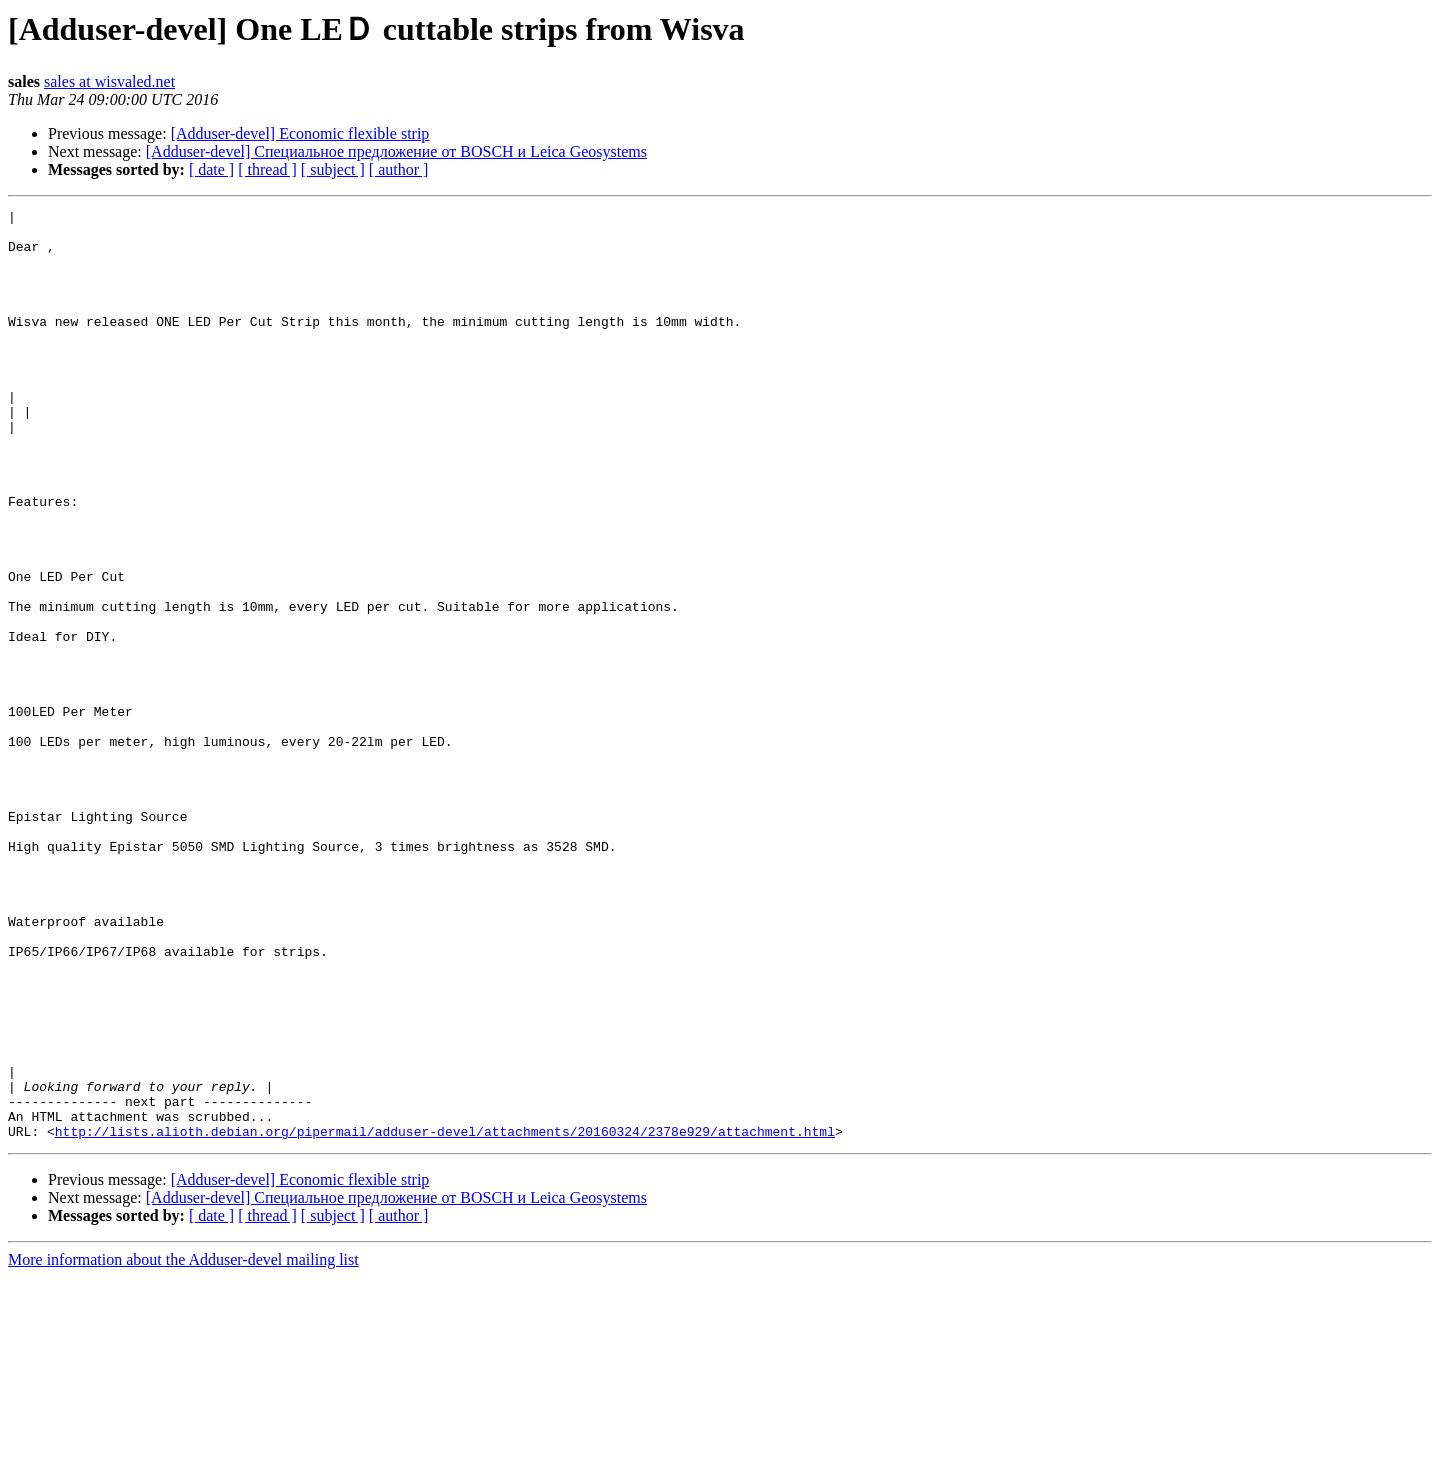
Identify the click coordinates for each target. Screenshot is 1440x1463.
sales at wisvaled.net (109, 81)
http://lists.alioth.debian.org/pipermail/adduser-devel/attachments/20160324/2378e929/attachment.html (445, 1317)
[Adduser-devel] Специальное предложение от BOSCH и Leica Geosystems (396, 151)
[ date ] (211, 169)
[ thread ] (267, 169)
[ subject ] (333, 169)
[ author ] (399, 169)
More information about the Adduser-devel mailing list (183, 1445)
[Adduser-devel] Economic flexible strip (300, 133)
